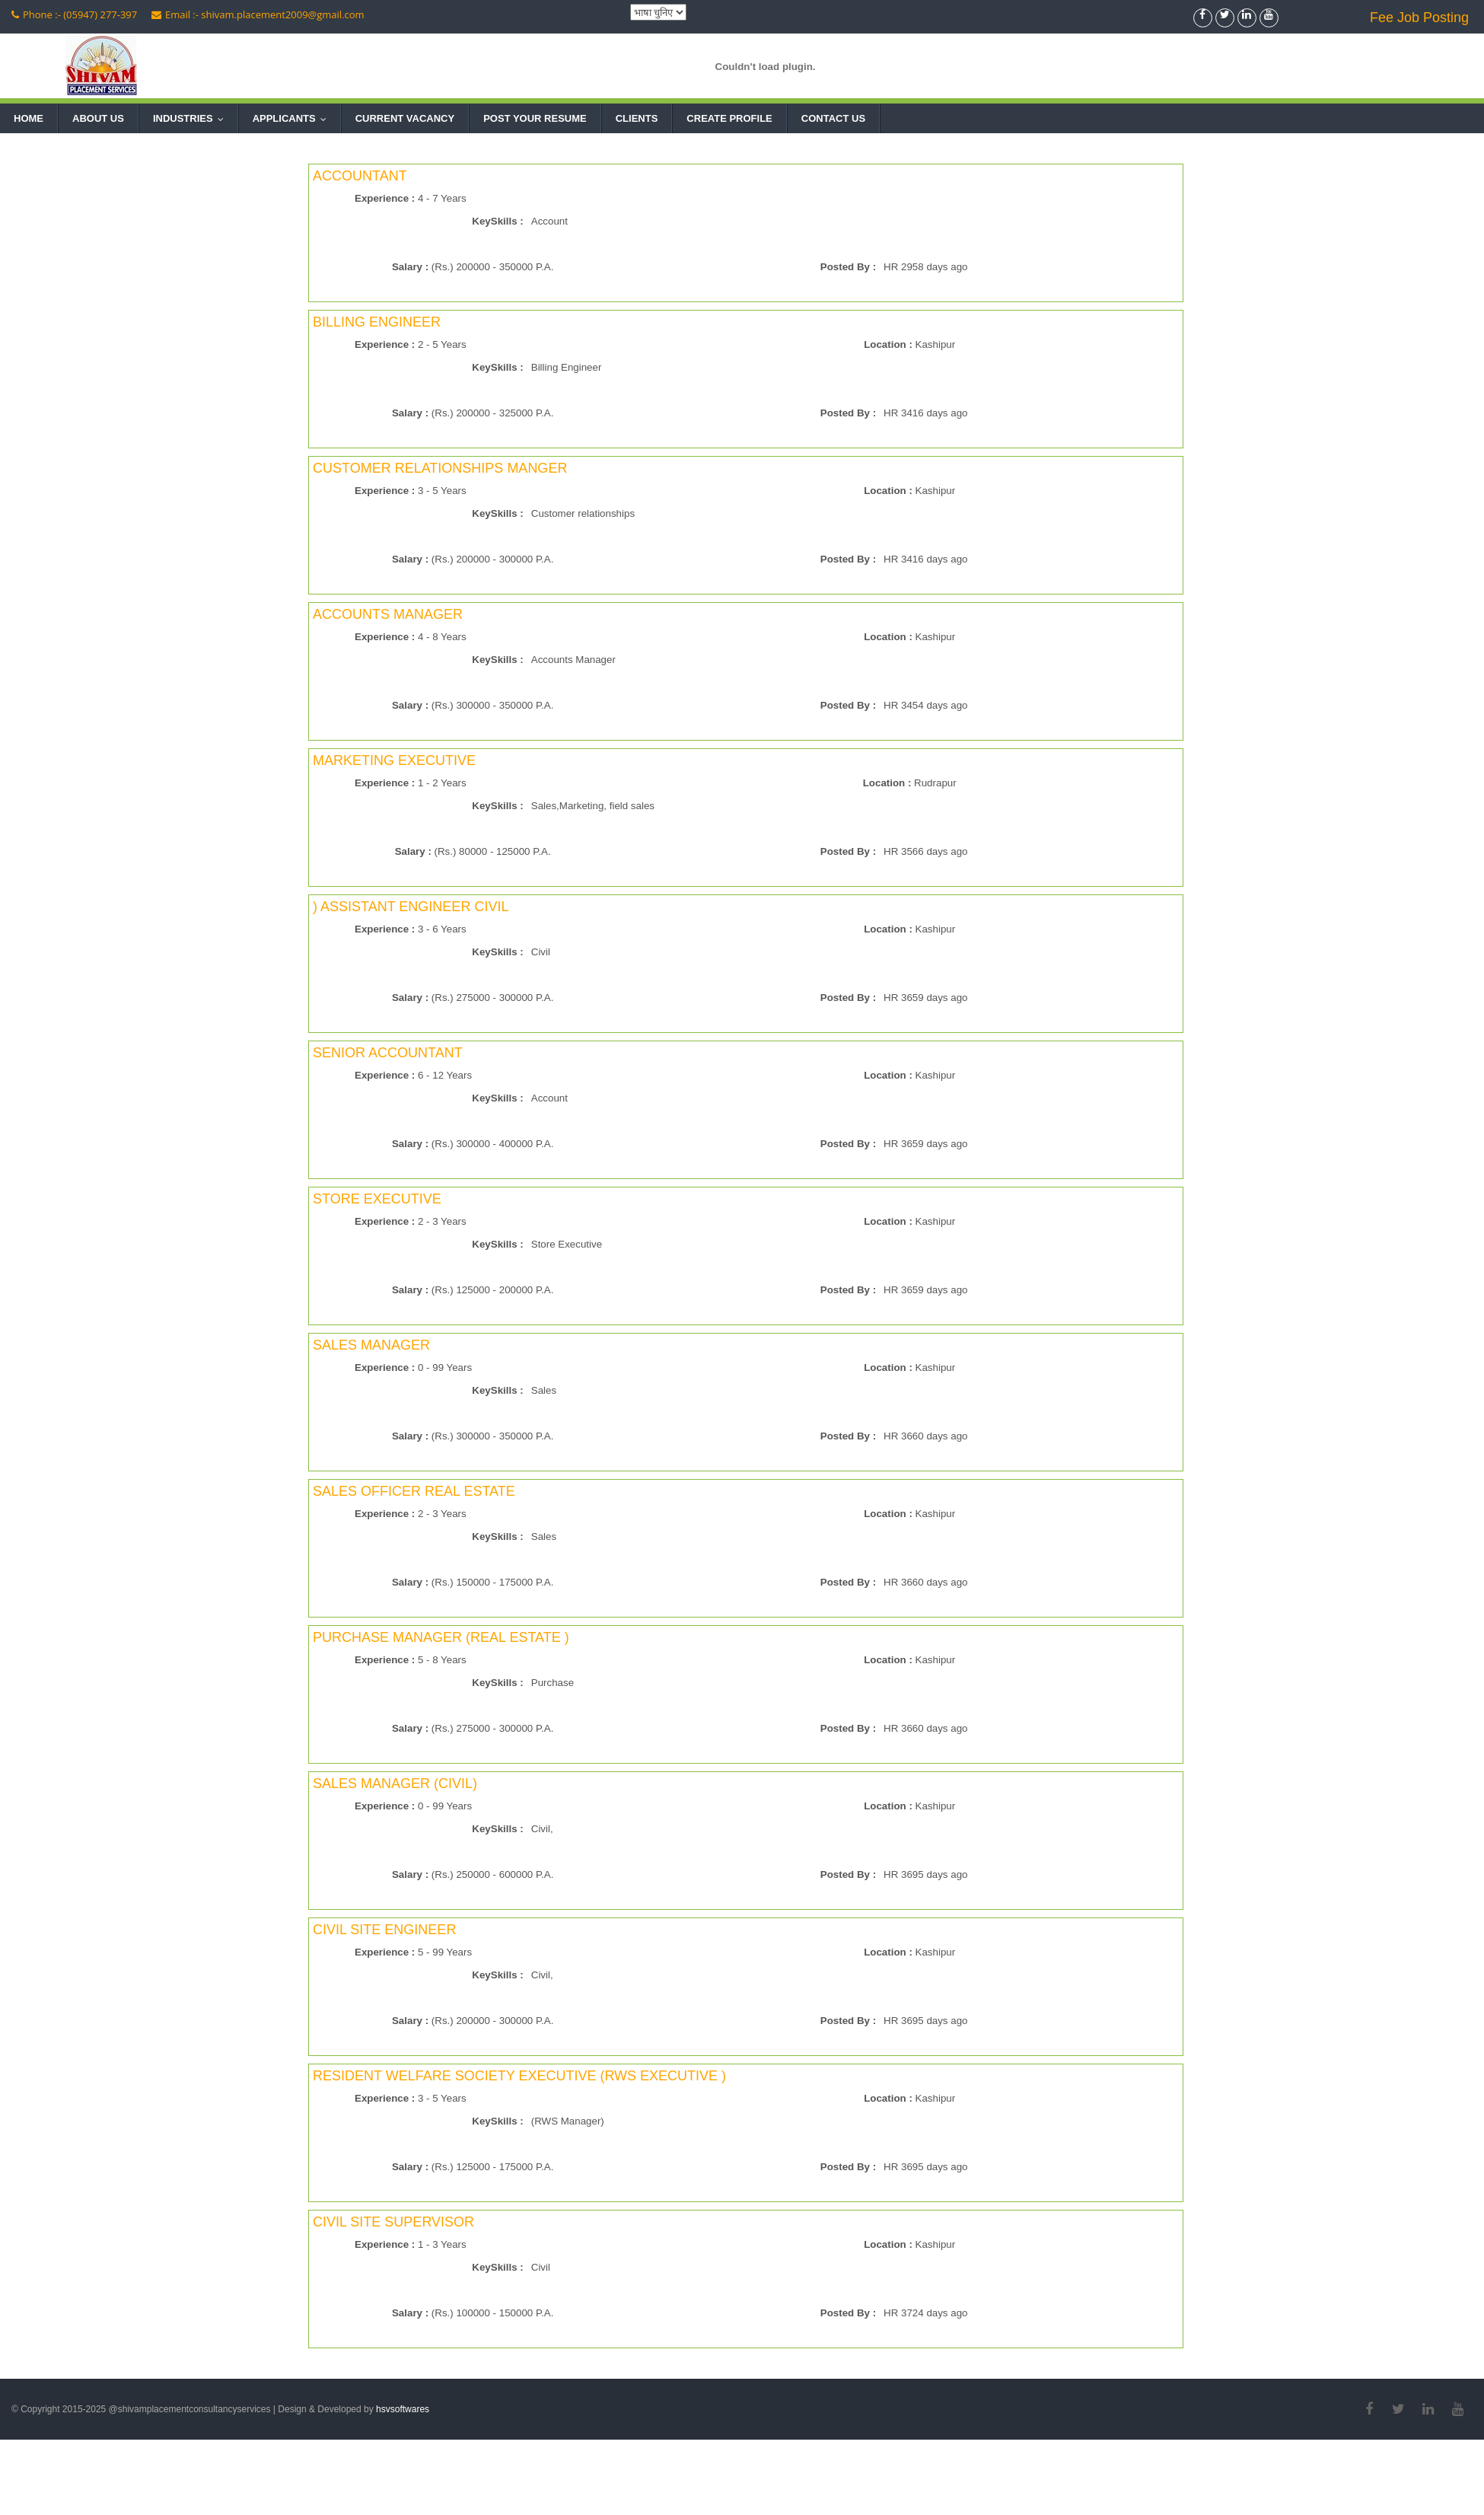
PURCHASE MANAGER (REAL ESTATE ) (441, 1637)
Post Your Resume (535, 118)
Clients (637, 118)
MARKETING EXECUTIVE (394, 760)
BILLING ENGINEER (377, 322)
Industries (192, 118)
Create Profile (729, 118)
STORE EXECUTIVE (377, 1198)
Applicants (293, 118)
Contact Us (833, 118)
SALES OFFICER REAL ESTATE (414, 1491)
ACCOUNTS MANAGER (388, 614)
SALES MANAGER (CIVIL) (395, 1783)
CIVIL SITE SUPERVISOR (393, 2222)
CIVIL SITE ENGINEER (384, 1929)
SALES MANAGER (371, 1345)
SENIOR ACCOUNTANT (388, 1052)
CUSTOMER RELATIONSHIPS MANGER (440, 468)
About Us (98, 118)
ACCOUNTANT (360, 175)
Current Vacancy (404, 118)
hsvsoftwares (402, 2409)
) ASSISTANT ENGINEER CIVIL (410, 906)
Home (28, 118)
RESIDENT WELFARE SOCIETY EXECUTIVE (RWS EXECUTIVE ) (519, 2075)
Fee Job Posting (1419, 17)
